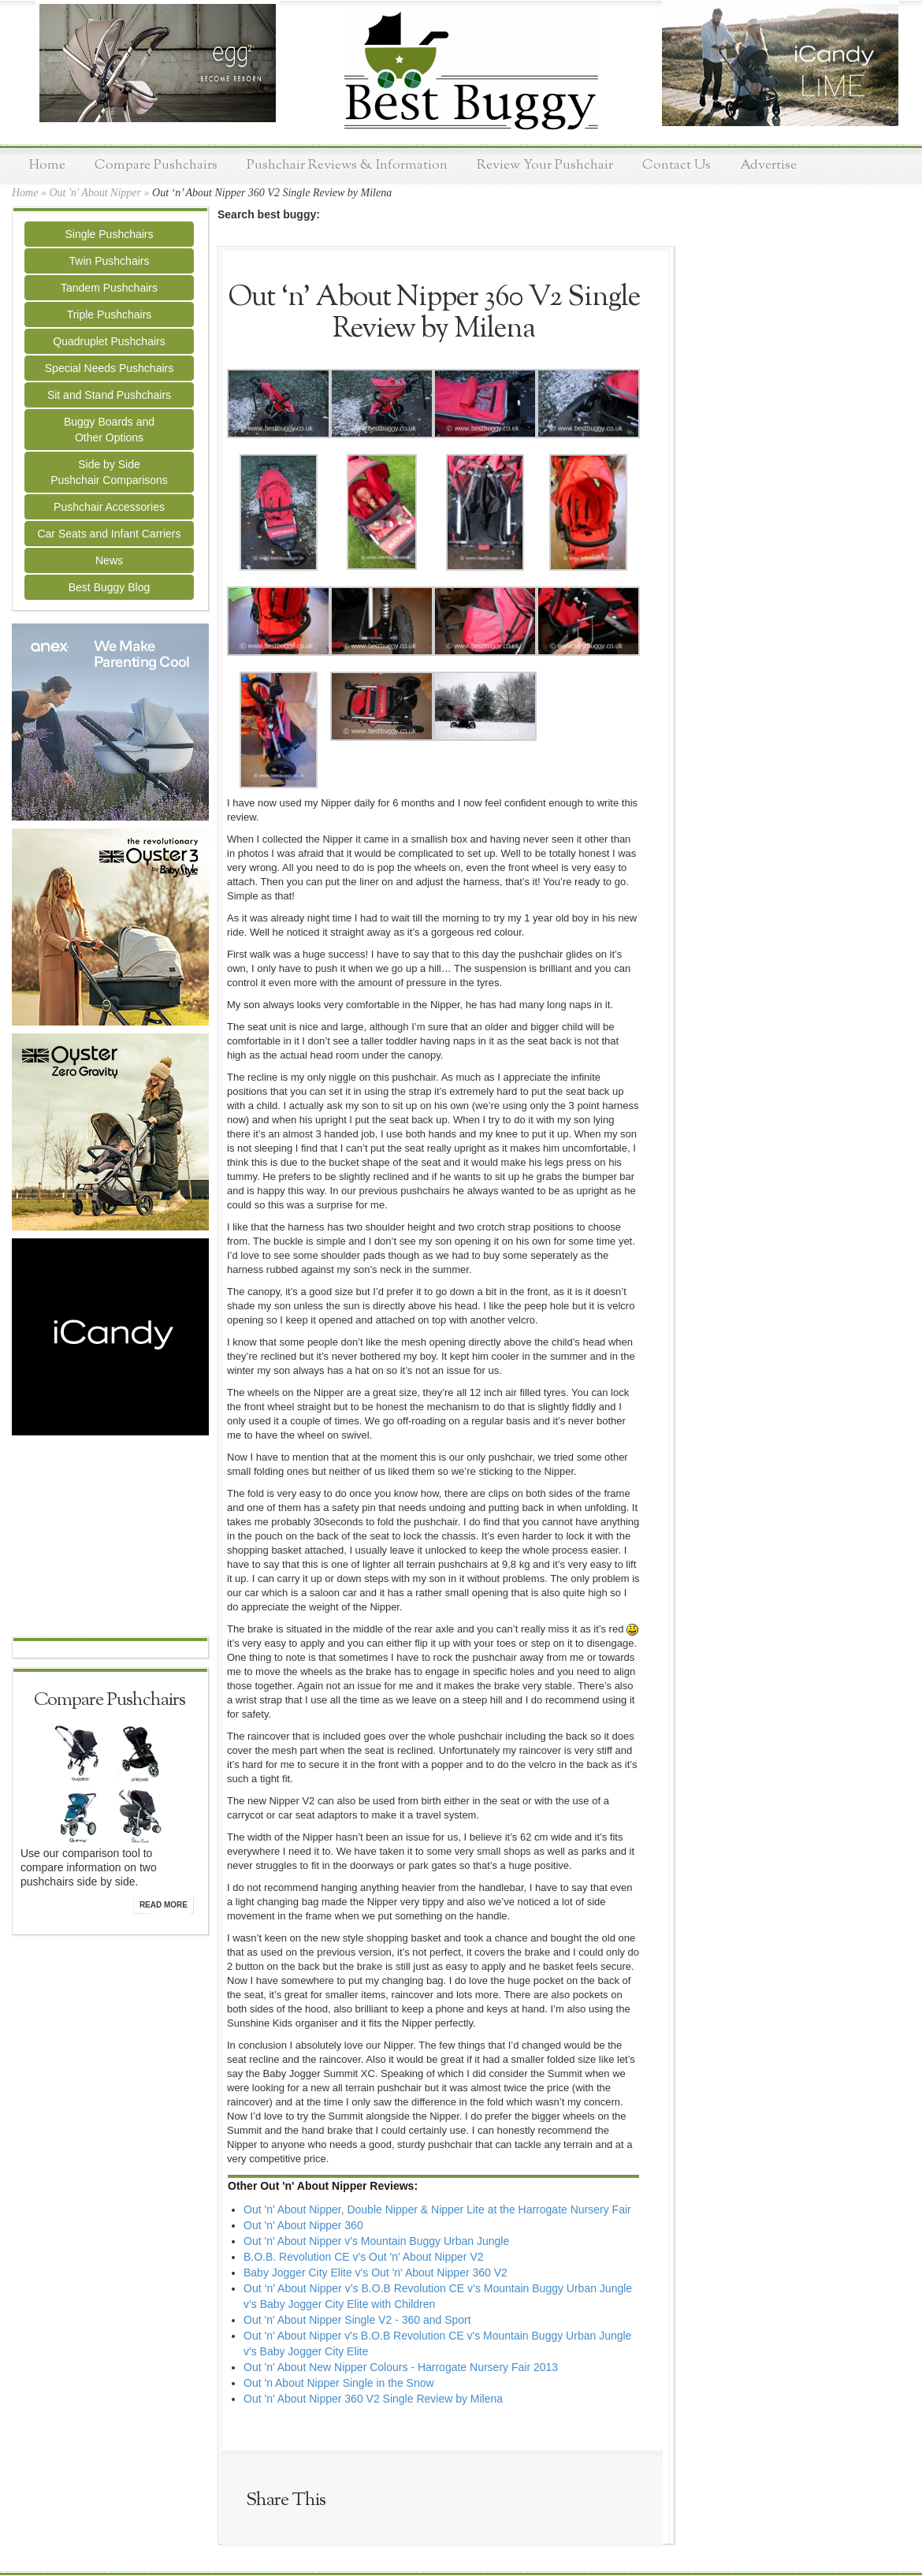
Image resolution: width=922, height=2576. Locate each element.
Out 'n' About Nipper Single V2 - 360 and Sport (357, 2320)
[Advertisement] (110, 1537)
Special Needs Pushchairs (109, 368)
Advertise (768, 165)
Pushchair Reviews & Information (347, 165)
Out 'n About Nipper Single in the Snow (339, 2383)
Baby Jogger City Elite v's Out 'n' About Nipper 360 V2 (375, 2272)
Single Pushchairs (109, 234)
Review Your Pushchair (545, 165)
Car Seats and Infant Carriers (108, 533)
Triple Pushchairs (109, 314)
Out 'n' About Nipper (95, 193)
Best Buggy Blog (110, 587)
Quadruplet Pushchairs (109, 341)
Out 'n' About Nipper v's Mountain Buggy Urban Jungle (376, 2241)
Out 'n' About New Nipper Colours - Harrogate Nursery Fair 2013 (401, 2367)
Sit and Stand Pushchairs (109, 395)
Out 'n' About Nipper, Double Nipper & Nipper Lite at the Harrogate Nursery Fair (437, 2209)
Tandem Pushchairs (109, 287)
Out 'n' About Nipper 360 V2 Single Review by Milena (373, 2398)
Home (47, 165)
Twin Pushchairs (109, 261)
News (109, 560)
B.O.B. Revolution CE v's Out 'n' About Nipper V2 (364, 2256)
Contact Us (676, 165)
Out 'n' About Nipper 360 (303, 2225)
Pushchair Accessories (109, 507)
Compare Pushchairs (156, 165)
